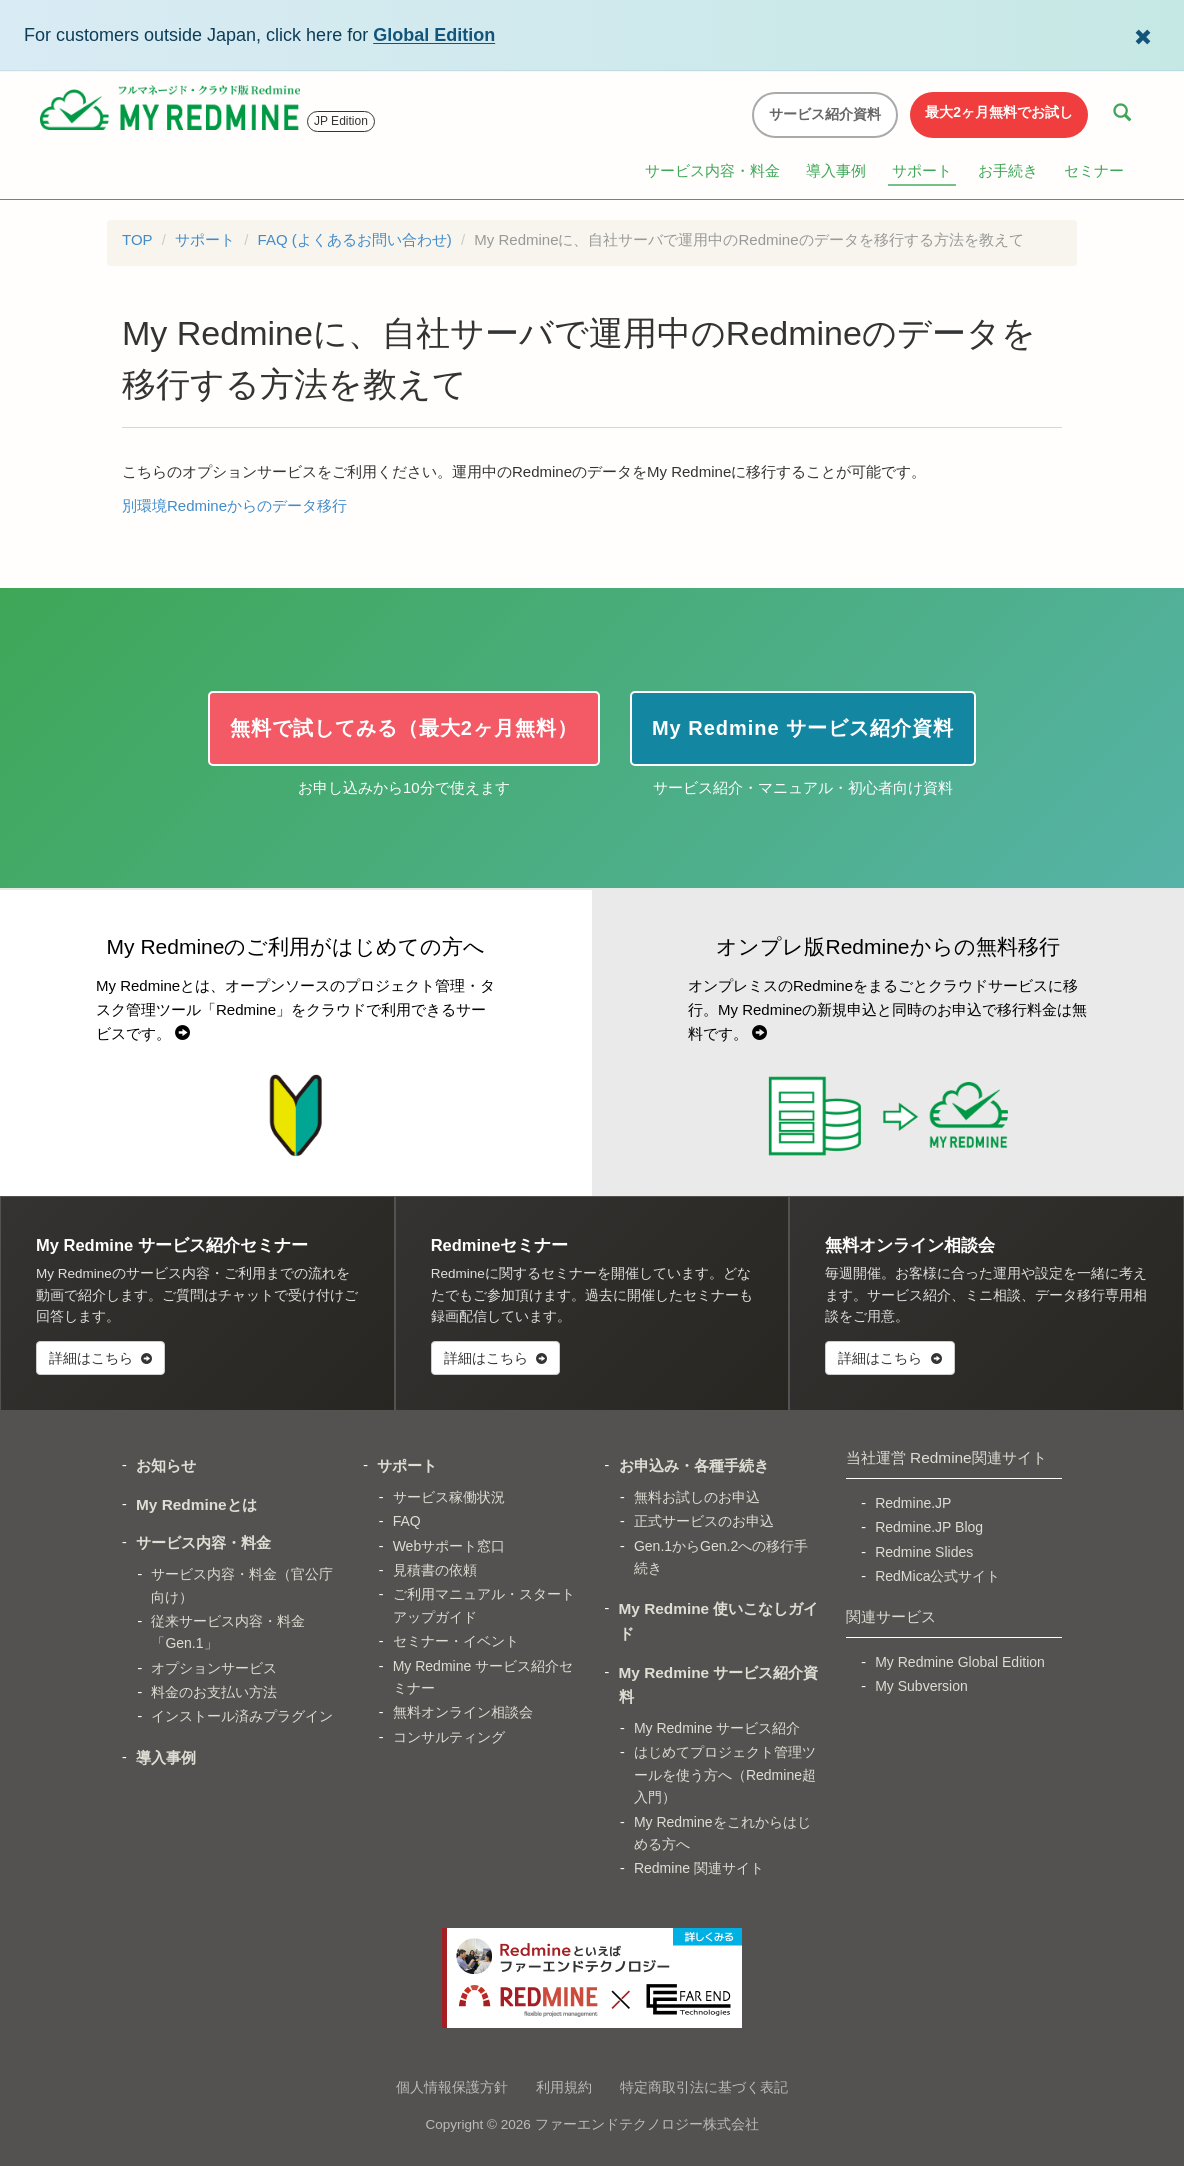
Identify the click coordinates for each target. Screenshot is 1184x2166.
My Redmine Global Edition (960, 1662)
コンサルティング (449, 1737)
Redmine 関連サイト (699, 1868)
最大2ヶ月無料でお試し (999, 112)
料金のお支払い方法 (214, 1692)
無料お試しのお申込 (697, 1497)
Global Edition (434, 35)
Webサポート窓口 (449, 1546)
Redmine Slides (924, 1552)
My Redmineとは (196, 1504)
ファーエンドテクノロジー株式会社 (647, 2124)
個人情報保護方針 (452, 2087)
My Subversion (921, 1686)
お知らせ (166, 1465)
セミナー (1094, 170)
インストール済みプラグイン (242, 1716)
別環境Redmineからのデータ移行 (234, 505)
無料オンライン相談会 (463, 1712)
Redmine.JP (913, 1503)
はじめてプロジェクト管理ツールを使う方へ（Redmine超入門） (725, 1774)
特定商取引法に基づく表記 (704, 2087)
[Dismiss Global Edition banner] (1143, 35)
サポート (922, 170)
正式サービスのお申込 (704, 1521)
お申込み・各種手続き (694, 1465)
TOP (137, 239)
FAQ (407, 1521)
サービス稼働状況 (449, 1497)
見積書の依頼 (435, 1570)
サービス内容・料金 (712, 170)
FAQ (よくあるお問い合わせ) (355, 239)
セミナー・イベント (456, 1641)
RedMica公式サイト (937, 1576)
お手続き (1008, 170)
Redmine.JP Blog (929, 1527)
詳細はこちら (100, 1358)
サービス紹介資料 (825, 114)
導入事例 (836, 170)
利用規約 (564, 2087)
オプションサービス (214, 1668)
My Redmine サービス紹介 (717, 1728)
